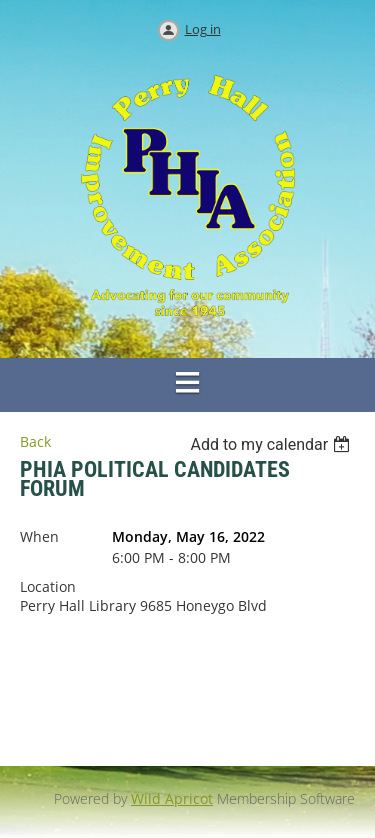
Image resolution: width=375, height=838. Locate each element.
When (39, 536)
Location (48, 586)
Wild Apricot (172, 798)
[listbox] (272, 444)
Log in (203, 29)
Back (35, 441)
